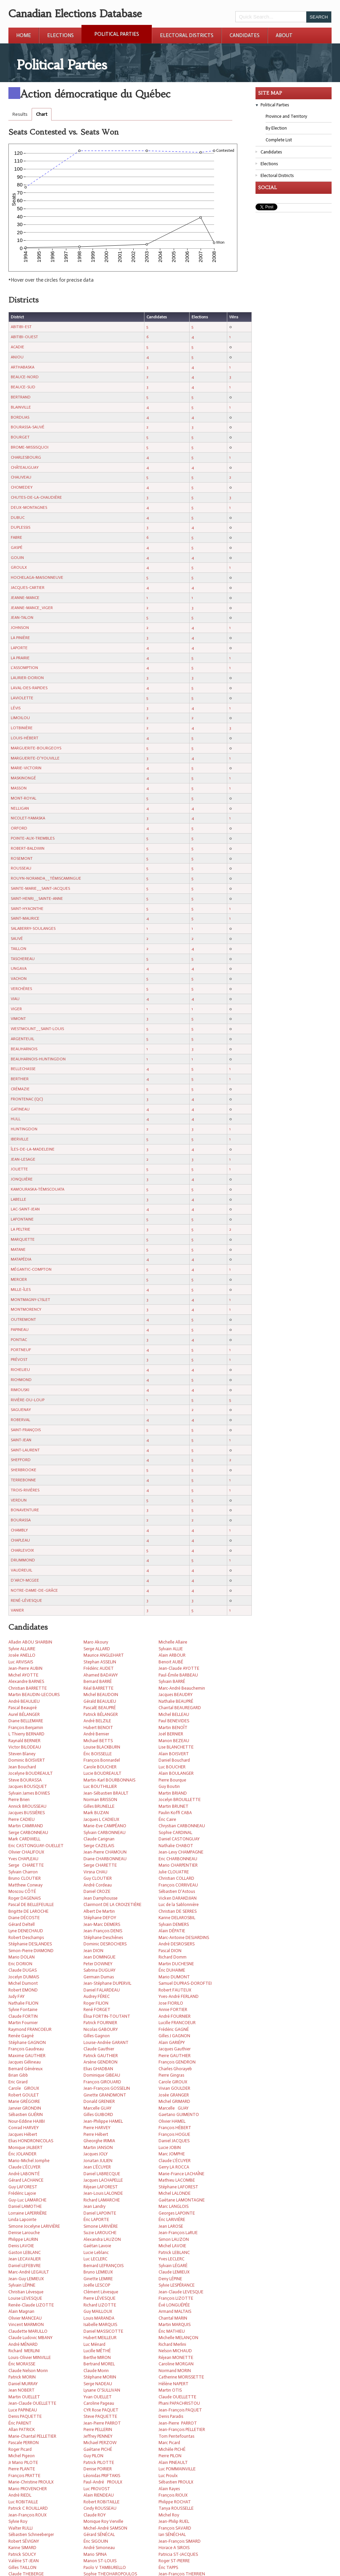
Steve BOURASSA (25, 1780)
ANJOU (17, 357)
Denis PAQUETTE (25, 2416)
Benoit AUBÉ (171, 1661)
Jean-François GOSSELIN (106, 2088)
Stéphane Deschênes (103, 1937)
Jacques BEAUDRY (176, 1694)
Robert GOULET (23, 2094)
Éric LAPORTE (96, 2219)
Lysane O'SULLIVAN (101, 2390)
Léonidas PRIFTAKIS (101, 2475)
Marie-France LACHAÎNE (181, 2173)
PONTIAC (19, 1339)
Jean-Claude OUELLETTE (32, 2403)
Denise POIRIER (97, 2468)
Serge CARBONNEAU (28, 1832)
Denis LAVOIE (21, 2245)
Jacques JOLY (95, 2153)
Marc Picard (169, 2442)
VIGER (16, 1009)
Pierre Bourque (172, 1780)
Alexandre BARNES (26, 1681)
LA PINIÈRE (20, 637)
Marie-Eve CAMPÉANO (104, 1825)
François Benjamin (25, 1727)
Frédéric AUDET (98, 1668)
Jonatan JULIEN (97, 2160)
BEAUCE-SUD (23, 387)
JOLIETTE (19, 1169)
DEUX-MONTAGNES (29, 507)
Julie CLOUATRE (174, 1871)
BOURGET (20, 437)
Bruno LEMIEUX (98, 2271)
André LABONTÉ (24, 2173)
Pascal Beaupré (22, 1707)
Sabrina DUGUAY (99, 1970)
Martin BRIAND (173, 1793)
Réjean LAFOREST (100, 2186)
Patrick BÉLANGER (100, 1714)
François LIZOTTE (176, 2298)
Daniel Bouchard (174, 1760)
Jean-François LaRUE (178, 2232)
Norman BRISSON (100, 1799)
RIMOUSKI (20, 1389)
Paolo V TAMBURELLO (104, 2567)
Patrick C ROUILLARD (28, 2508)
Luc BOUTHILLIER (100, 1786)
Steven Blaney (21, 1753)
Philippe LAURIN (23, 2239)
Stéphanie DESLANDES (30, 1943)
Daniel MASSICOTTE (103, 2331)
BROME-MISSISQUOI (29, 447)
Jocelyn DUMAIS (23, 1976)
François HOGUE (174, 2134)
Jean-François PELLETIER (182, 2429)
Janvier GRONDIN (24, 2108)
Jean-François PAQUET (180, 2409)
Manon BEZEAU (174, 1740)
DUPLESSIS (20, 527)
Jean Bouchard (22, 1766)
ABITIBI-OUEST (24, 336)
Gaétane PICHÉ (97, 2449)
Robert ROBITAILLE (101, 2501)
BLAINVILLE (21, 407)
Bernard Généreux (25, 2068)
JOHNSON (20, 627)
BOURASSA (21, 1520)
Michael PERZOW (99, 2442)
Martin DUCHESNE (176, 1963)
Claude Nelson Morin (28, 2370)
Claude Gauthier (98, 2048)
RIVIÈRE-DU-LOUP (27, 1400)
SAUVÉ (17, 938)
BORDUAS (20, 417)
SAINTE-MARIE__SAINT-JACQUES (40, 888)
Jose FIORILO (171, 2003)
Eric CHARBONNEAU (178, 1858)
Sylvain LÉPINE (21, 2285)
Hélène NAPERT (174, 2383)
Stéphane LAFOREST (178, 2186)
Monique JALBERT (25, 2147)
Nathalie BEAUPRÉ (176, 1701)
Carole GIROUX (173, 2081)
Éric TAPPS (168, 2567)
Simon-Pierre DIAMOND (31, 1950)
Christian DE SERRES (178, 1911)
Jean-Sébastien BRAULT (106, 1793)
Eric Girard (18, 2081)
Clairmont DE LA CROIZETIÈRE (112, 1904)
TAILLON (18, 948)
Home (23, 35)
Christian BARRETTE (27, 1688)
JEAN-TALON (22, 617)
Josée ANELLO (21, 1655)
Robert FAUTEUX (175, 1989)
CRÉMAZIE (20, 1089)
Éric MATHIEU (172, 2331)
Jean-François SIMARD (180, 2541)
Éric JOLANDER (22, 2153)
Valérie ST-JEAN (23, 2560)
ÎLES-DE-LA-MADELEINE (33, 1149)
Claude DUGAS (22, 1970)
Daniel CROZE (96, 1891)
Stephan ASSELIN (99, 1661)
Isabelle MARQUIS (100, 2324)
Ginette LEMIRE (98, 2278)
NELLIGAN (20, 808)
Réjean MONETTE (176, 2357)
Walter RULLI (20, 2528)
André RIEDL (19, 2495)
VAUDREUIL (21, 1570)
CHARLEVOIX (22, 1550)
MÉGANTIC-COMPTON (31, 1269)
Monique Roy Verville (103, 2521)
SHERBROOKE (23, 1470)
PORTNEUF (21, 1349)
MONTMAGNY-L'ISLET (30, 1299)
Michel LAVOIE (172, 2245)
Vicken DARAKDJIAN (178, 1898)
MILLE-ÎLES (21, 1289)
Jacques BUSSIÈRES (26, 1812)
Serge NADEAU (97, 2383)
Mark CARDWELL (24, 1838)
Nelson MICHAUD (175, 2350)
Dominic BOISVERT (26, 1760)
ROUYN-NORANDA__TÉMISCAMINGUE (46, 878)
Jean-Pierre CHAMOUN (105, 1852)
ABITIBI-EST (21, 326)
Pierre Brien (19, 1799)
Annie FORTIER (173, 2009)
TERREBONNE (23, 1480)
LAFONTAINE (22, 1219)
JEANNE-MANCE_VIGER (32, 607)
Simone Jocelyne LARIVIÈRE (34, 2226)
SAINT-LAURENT (25, 1450)
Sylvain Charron (23, 1871)
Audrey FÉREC (96, 1996)
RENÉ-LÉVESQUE (26, 1600)
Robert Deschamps (26, 1937)
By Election (276, 128)
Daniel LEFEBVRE (24, 2265)
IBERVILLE (20, 1139)
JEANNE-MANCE (25, 597)
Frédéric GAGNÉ (174, 2029)
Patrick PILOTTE (98, 2462)
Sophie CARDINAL (175, 1832)
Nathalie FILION (23, 2003)
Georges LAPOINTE (177, 2213)
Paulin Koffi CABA (175, 1812)
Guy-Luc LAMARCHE (27, 2199)
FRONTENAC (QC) (27, 1099)
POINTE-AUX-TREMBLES (33, 838)
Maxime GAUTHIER (26, 2055)
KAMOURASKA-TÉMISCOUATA (37, 1189)
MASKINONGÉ (23, 778)
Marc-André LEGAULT (28, 2271)
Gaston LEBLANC (24, 2252)
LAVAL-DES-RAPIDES (29, 687)
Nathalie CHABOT (176, 1845)
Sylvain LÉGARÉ (173, 2265)
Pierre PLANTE (21, 2468)
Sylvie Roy (17, 2521)
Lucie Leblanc (96, 2252)
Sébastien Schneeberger (31, 2534)
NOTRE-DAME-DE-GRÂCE (34, 1590)
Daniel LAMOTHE (25, 2206)
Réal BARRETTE (98, 1688)
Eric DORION (20, 1963)
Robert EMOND (23, 1989)
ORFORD (19, 828)
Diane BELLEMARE (25, 1720)
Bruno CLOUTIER (24, 1878)
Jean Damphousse (100, 1898)
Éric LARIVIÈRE (172, 2219)
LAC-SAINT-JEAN (25, 1209)
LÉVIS (16, 708)
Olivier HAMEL (172, 2121)
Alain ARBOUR (172, 1655)
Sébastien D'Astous (177, 1891)
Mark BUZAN (96, 1812)
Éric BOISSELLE (97, 1753)
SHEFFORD (21, 1459)
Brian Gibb (18, 2075)
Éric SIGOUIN (95, 2541)
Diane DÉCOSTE (24, 1917)
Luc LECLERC (95, 2258)
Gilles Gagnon (96, 2035)
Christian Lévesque (25, 2291)
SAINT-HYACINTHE (27, 908)
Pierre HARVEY (96, 2127)
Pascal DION (170, 1950)
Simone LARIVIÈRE (100, 2226)
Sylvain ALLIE (171, 1648)
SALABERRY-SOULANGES (33, 928)
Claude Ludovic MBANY (30, 2337)
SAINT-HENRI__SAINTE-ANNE (37, 898)
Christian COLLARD (176, 1878)
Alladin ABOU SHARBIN (30, 1642)
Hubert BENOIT (98, 1727)
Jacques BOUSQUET (27, 1786)
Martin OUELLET (24, 2396)
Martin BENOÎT (173, 1727)
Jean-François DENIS (102, 1930)
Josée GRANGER (174, 2094)
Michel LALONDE (175, 2193)
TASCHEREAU (23, 958)
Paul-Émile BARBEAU (178, 1675)
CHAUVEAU (21, 477)
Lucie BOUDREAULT (102, 1773)
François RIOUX (173, 2495)
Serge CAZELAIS (98, 1845)
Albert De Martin (99, 1911)
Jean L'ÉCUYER (97, 2166)
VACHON (19, 978)
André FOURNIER (175, 2016)
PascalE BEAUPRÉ (99, 1707)
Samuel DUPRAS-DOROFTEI (185, 1983)
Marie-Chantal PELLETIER (32, 2436)
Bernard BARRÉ (97, 1681)
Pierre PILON (170, 2455)
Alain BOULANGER (176, 1773)
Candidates (245, 35)
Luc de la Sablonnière (179, 1904)
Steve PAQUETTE (100, 2416)
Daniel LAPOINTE (99, 2213)
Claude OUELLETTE (177, 2396)
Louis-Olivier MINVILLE (29, 2357)
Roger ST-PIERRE (174, 2560)
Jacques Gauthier (175, 2048)
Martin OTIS (170, 2390)
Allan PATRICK (21, 2429)
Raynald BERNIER (24, 1740)
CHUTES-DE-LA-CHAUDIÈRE (36, 497)
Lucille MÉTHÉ (97, 2350)
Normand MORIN (175, 2370)
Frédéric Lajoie (22, 2193)
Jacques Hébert (22, 2134)
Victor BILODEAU (24, 1747)
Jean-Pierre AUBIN (25, 1668)
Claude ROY (94, 2514)
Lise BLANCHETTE (176, 1747)
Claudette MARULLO (27, 2331)
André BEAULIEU (24, 1701)
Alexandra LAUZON (102, 2239)
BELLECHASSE (23, 1068)
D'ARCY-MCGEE (25, 1580)
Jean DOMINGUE (99, 1957)
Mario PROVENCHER (27, 2488)
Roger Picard (20, 2449)
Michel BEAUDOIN (100, 1694)
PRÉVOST (19, 1359)
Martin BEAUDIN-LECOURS (34, 1694)
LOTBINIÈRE (22, 728)
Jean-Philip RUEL (174, 2521)
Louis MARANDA (98, 2318)
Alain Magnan (21, 2311)
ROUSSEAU (21, 868)
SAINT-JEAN (21, 1440)
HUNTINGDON (24, 1129)
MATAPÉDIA (21, 1259)
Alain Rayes (169, 2488)
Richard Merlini (172, 2344)
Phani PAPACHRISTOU (179, 2403)
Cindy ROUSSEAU (99, 2508)
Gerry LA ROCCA (174, 2166)
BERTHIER (20, 1079)
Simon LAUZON (174, 2239)
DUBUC (18, 517)
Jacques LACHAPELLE (103, 2180)
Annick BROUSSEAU (27, 1806)
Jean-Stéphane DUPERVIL (107, 1983)
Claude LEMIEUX (174, 2271)
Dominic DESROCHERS (105, 1943)
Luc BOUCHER (172, 1766)
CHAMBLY (19, 1530)
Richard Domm (172, 1957)
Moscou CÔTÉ (22, 1891)
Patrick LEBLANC (174, 2252)
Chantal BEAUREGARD (180, 1707)
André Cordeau (97, 1884)
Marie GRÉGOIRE (24, 2101)
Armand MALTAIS (175, 2311)
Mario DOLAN (21, 1957)
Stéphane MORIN (99, 2376)
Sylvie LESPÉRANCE (177, 2285)
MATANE (18, 1249)
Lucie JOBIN (170, 2147)
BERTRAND (21, 397)
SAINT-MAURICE (25, 918)
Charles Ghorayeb (175, 2068)
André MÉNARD (23, 2344)
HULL (16, 1119)
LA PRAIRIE (20, 658)
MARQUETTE (23, 1239)
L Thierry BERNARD (26, 1733)
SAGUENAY (21, 1409)
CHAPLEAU (20, 1540)
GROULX (19, 567)
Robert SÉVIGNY (23, 2541)
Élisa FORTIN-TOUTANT (106, 2016)
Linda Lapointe (22, 2219)
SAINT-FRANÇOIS (26, 1429)
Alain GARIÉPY (172, 2042)
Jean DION (93, 1950)
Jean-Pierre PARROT (102, 2423)
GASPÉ (17, 547)
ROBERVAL (20, 1419)
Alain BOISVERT (174, 1753)
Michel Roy (169, 2514)
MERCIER (19, 1279)
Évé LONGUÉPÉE (174, 2304)
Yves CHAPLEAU (23, 1858)
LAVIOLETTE (22, 698)
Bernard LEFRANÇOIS (103, 2265)
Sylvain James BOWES (29, 1793)
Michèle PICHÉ (172, 2449)
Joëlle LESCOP (96, 2285)
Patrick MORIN (22, 2376)
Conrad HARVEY (23, 2127)
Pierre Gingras (171, 2075)
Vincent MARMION (26, 2324)
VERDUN (19, 1500)
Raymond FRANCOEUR (30, 2029)
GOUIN (17, 557)
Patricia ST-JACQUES (178, 2554)
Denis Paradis (171, 2416)
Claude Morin (96, 2370)
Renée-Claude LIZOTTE (31, 2304)
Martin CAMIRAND (25, 1825)
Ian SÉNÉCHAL (172, 2534)
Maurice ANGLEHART (103, 1655)
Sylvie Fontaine (22, 2009)
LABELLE (18, 1199)
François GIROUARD (102, 2081)
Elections (60, 35)
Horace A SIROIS (174, 2547)
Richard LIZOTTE (99, 2304)
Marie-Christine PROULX (31, 2481)
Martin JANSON (98, 2147)
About (284, 35)
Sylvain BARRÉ (172, 1681)
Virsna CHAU (95, 1871)
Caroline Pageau (98, 2403)
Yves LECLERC (171, 2258)
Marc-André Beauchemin (182, 1688)
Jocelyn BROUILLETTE (180, 1799)
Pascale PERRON (23, 2442)
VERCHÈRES (21, 988)
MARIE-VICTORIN (26, 768)
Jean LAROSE (171, 2226)
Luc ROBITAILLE (23, 2501)
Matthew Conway (25, 1884)
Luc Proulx (168, 2475)
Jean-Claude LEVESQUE (181, 2291)
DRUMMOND (23, 1560)
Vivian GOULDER (174, 2088)
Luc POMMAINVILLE (177, 2468)
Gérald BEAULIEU (99, 1701)
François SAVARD (175, 2528)
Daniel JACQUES (174, 2140)
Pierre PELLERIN (97, 2429)
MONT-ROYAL (23, 798)
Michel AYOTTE (23, 1675)
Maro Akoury (95, 1642)
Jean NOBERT (21, 2390)
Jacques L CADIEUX (101, 1819)
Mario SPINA (95, 2554)
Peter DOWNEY (97, 1963)
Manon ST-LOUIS (99, 2560)
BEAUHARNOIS (24, 1049)
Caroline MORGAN (176, 2363)
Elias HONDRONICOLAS (30, 2140)
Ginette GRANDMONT (104, 2094)
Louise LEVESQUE (25, 2298)
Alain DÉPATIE (172, 1930)
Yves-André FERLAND (179, 1996)
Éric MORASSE (21, 2363)
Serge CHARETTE (26, 1865)
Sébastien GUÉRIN (25, 2114)
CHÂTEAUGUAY (25, 467)
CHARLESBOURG (26, 457)
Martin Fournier (23, 2022)
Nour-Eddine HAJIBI (26, 2121)
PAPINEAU (20, 1329)
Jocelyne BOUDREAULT (30, 1773)
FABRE (16, 537)
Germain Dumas (98, 1976)
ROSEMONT (22, 858)
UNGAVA (19, 968)
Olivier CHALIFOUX (26, 1852)
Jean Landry (94, 2206)
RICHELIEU (20, 1369)
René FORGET (96, 2009)
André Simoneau (99, 2547)
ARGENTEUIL (22, 1038)
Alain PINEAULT (173, 2462)
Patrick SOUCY (22, 2554)
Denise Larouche (24, 2232)
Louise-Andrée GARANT (106, 2042)
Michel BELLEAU (174, 1714)
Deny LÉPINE (170, 2278)
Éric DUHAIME (172, 1970)
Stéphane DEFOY (99, 1917)
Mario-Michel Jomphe (28, 2160)
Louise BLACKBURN (101, 1747)
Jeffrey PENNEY (97, 2436)
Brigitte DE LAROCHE (28, 1911)
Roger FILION (95, 2003)
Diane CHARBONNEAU (105, 1858)
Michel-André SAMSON (105, 2528)
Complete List (279, 139)
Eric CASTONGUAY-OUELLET (36, 1845)
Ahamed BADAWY (100, 1675)
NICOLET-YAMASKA (28, 818)
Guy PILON (93, 2455)
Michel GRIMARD (174, 2101)
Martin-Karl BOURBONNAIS (109, 1780)
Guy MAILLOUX (97, 2311)
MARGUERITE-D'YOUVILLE (35, 758)
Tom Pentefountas (176, 2436)
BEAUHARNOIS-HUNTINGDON (38, 1059)
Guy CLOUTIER (97, 1878)
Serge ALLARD (96, 1648)
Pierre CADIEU (21, 1819)
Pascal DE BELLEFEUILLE (31, 1904)
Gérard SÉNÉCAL (99, 2534)
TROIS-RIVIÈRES (25, 1490)
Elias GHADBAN (98, 2068)
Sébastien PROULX (176, 2481)
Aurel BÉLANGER (24, 1714)
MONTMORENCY (26, 1309)
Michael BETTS (98, 1740)
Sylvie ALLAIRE (21, 1648)
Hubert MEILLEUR (99, 2337)
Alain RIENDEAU (98, 2495)
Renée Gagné (21, 2035)
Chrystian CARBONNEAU (182, 1825)
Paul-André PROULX (102, 2481)
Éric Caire (167, 1819)
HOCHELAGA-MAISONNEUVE (37, 577)
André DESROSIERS (177, 1943)
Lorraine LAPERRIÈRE (27, 2213)
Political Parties (116, 34)
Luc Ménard (94, 2344)
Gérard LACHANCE (25, 2180)
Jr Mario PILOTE (23, 2462)
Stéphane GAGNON (27, 2042)
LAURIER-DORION (27, 677)
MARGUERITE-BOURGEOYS (36, 748)
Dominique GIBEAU (101, 2075)
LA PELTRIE (20, 1229)
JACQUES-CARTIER (27, 587)
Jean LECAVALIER (24, 2258)
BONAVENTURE (25, 1510)
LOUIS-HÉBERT (24, 738)
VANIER (17, 1610)
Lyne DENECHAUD (25, 1930)
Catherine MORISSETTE (181, 2376)
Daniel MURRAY (23, 2383)
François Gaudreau (26, 2048)
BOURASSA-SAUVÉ (27, 427)
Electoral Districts (186, 35)
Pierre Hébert (95, 2134)
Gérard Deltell (21, 1924)
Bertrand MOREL (99, 2363)
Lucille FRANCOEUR (177, 2022)
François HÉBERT (175, 2127)
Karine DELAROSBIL (177, 1917)
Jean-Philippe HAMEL (103, 2121)
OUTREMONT (23, 1319)
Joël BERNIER (171, 1733)
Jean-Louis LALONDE (103, 2193)
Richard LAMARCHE (101, 2199)
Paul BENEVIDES (174, 1720)
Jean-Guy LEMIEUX (26, 2278)
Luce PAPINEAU (22, 2409)
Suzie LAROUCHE (99, 2232)
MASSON (19, 788)
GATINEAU (20, 1109)
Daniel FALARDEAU (101, 1989)
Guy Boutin (169, 1786)
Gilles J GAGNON (174, 2035)
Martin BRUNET (174, 1806)
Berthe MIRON (97, 2357)
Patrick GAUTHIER (100, 2055)
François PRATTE (24, 2475)
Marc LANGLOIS (174, 2206)
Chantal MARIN (173, 2318)
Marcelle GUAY (97, 2108)
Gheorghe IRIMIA (99, 2140)
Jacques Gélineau (24, 2062)
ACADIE (17, 347)
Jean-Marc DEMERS (101, 1924)
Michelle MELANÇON (178, 2337)
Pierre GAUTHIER (175, 2055)
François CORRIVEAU (178, 1884)
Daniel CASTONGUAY (179, 1838)
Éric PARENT (20, 2423)
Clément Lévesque (100, 2291)
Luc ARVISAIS (20, 1661)
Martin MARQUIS (175, 2324)
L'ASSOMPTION (24, 667)
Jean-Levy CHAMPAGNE (181, 1852)
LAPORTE (19, 647)
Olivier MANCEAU (25, 2318)
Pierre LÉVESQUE (99, 2298)
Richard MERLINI (24, 2350)
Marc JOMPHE (172, 2153)
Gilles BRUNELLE (98, 1806)
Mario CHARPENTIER (178, 1865)
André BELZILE (97, 1720)
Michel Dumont (23, 1983)
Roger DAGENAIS (24, 1898)
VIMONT (18, 1018)
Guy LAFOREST (22, 2186)
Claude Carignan (98, 1838)
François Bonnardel (101, 1760)
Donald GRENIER (99, 2101)
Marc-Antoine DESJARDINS (184, 1937)
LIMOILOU (20, 717)
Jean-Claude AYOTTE (179, 1668)
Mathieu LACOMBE (177, 2180)
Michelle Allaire (173, 1642)
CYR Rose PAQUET (100, 2409)
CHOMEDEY (22, 487)
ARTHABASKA (22, 367)
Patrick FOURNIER (100, 2022)
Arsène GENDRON (100, 2062)
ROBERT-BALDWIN (27, 848)
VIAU (15, 998)
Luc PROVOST (96, 2488)
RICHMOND (21, 1379)
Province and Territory (286, 116)
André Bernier (96, 1733)
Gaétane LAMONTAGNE (182, 2199)
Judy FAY (16, 1996)
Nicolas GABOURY (100, 2029)
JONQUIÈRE (22, 1179)
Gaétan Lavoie (97, 2245)
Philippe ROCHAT (175, 2501)
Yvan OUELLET (97, 2396)
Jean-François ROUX (27, 2514)
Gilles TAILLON (22, 2567)
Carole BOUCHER (99, 1766)
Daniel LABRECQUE (101, 2173)
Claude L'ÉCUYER (175, 2160)
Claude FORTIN (23, 2016)
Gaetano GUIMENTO (179, 2114)
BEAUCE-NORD (25, 377)
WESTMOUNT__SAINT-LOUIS (37, 1028)
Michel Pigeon (21, 2455)
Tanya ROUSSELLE (176, 2508)
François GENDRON (177, 2062)
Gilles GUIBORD (98, 2114)
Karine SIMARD (22, 2547)
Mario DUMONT (174, 1976)
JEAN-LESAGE (23, 1159)
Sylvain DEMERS (174, 1924)
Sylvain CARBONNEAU (104, 1832)
